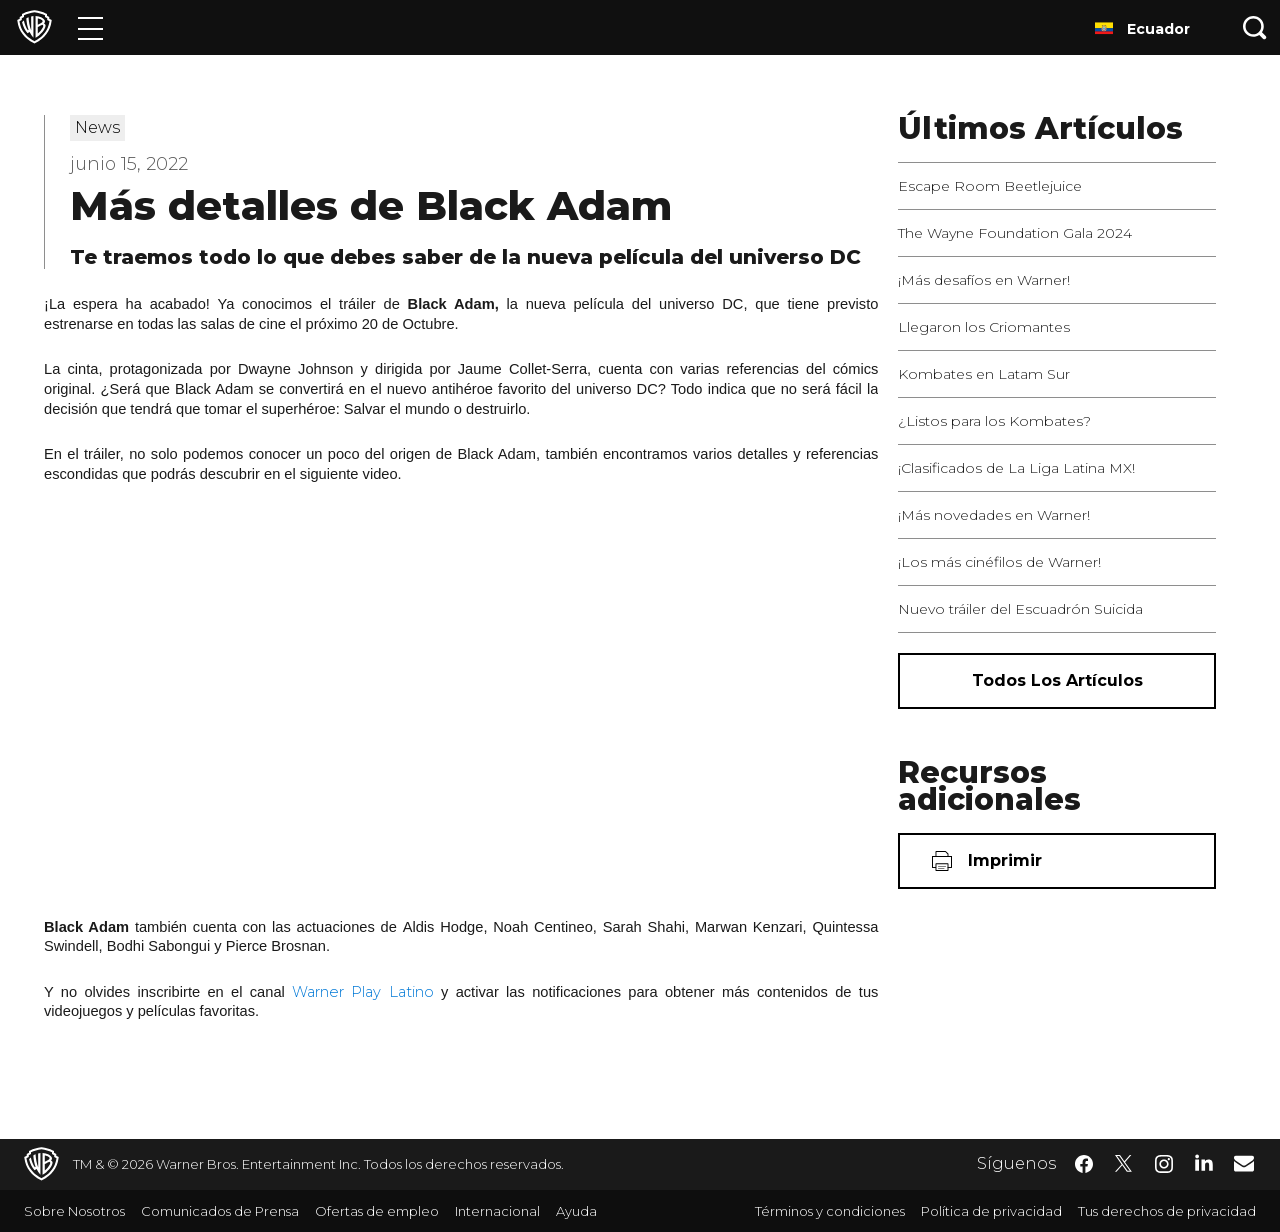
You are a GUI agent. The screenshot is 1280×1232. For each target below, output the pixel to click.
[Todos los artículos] (1057, 681)
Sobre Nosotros (74, 1211)
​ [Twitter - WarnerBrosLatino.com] (1124, 1164)
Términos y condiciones (830, 1211)
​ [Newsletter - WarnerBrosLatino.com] (1244, 1163)
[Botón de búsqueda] (1255, 27)
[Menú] (90, 27)
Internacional (497, 1211)
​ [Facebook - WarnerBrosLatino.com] (1084, 1164)
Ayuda (576, 1211)
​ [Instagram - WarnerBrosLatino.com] (1164, 1164)
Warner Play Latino (363, 992)
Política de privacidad (991, 1211)
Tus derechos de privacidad (1167, 1211)
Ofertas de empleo (377, 1211)
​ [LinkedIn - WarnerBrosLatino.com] (1204, 1162)
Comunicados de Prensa (220, 1211)
